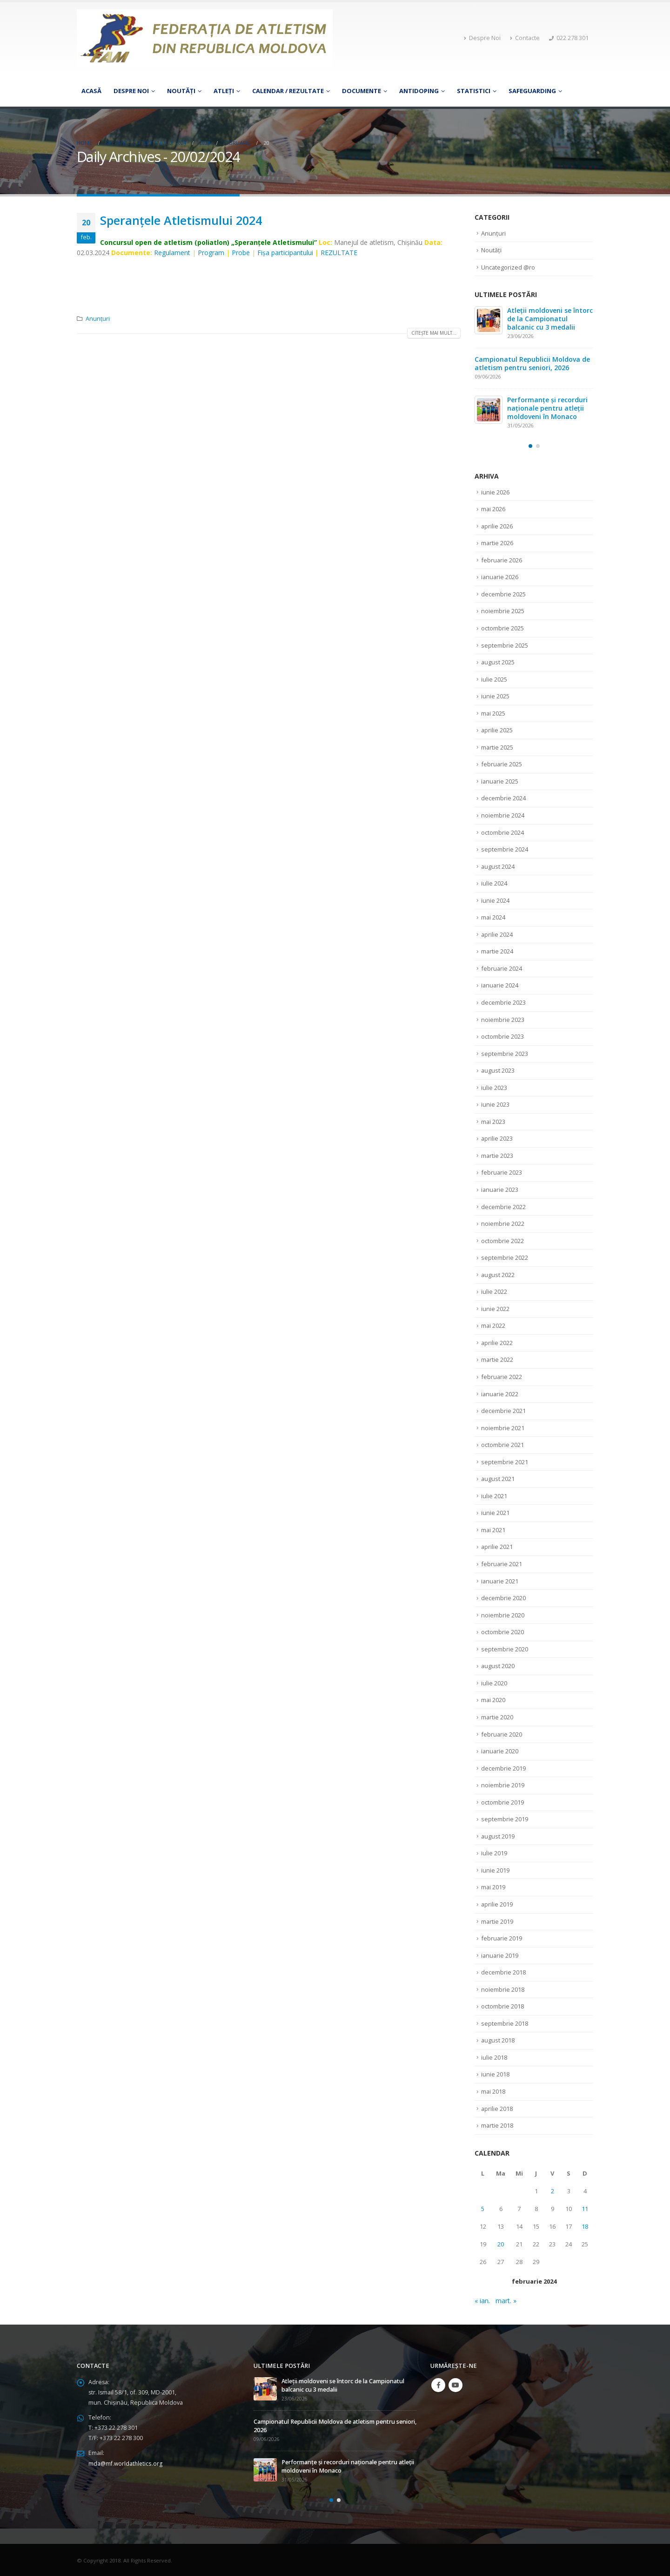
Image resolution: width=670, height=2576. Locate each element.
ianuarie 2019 (500, 1954)
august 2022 (498, 1274)
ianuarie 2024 (500, 984)
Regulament (172, 252)
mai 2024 (493, 917)
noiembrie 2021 (502, 1427)
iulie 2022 (494, 1291)
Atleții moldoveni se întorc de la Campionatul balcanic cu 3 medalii (550, 318)
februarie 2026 (502, 560)
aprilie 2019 (497, 1903)
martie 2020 (497, 1716)
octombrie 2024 (502, 832)
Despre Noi (482, 38)
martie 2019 (497, 1920)
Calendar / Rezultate (288, 91)
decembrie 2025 (503, 594)
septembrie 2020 (504, 1648)
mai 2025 (493, 713)
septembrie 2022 (504, 1257)
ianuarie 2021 (500, 1579)
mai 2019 (493, 1886)
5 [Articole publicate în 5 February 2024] (482, 2207)
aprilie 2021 (497, 1546)
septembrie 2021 (504, 1461)
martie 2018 (497, 2124)
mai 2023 (493, 1121)
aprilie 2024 (497, 934)
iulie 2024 (494, 883)
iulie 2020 (494, 1682)
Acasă (91, 91)
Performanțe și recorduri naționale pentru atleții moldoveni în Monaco (547, 408)
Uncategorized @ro (508, 267)
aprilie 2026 (497, 526)
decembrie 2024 (503, 798)
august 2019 (498, 1835)
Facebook (438, 2384)
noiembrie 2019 (502, 1784)
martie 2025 (497, 747)
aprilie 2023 (497, 1138)
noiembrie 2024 (502, 815)
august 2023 (498, 1070)
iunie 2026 (495, 491)
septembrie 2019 (504, 1818)
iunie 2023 (495, 1104)
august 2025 (498, 662)
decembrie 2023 (503, 1002)
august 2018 (498, 2039)
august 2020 (498, 1665)
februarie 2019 (502, 1937)
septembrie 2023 (504, 1053)
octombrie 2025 (502, 628)
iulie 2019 (494, 1852)
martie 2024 (497, 951)
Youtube (455, 2384)
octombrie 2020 (502, 1631)
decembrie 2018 (503, 1971)
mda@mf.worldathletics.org (126, 2462)
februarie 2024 (502, 968)
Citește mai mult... (433, 333)
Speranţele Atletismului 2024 (181, 220)
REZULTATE (339, 252)
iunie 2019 (495, 1869)
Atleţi (224, 91)
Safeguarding (532, 91)
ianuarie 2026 (500, 577)
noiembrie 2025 (502, 611)
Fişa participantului (285, 252)
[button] (530, 446)
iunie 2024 (495, 900)
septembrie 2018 (504, 2022)
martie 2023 (497, 1155)
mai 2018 (493, 2090)
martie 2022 (497, 1359)
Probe (241, 252)
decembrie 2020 (503, 1597)
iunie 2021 (495, 1512)
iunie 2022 (495, 1308)
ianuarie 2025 (500, 781)
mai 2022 (493, 1325)
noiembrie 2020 (502, 1614)
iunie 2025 (495, 696)
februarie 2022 (502, 1376)
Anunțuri (98, 319)
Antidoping (419, 91)
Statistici (473, 91)
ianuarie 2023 (500, 1189)
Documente (361, 91)
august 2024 (498, 866)
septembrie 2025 (504, 645)
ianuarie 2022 (500, 1393)
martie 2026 (497, 543)
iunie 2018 (495, 2073)
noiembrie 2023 (502, 1018)
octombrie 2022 (502, 1240)
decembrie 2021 (503, 1410)
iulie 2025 (494, 679)
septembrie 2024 (504, 849)
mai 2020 (493, 1699)
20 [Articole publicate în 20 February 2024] (500, 2242)
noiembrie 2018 (502, 1988)
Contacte (525, 38)
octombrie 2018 (502, 2005)
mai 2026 (493, 509)
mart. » (506, 2299)
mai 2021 (493, 1529)
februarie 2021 (502, 1563)
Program (211, 252)
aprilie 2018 (497, 2107)
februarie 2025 (502, 764)
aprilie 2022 (497, 1342)
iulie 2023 (494, 1087)
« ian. (482, 2299)
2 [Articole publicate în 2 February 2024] (552, 2189)
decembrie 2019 (503, 1767)
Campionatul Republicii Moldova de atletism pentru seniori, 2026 (532, 363)
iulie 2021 (494, 1495)
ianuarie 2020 (500, 1750)
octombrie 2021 (502, 1444)
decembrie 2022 (503, 1206)
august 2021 (498, 1478)
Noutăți (181, 91)
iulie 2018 (494, 2056)
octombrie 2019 (502, 1801)
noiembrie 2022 (502, 1223)
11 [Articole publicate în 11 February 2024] (585, 2207)
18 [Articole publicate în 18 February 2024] (585, 2225)
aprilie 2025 (497, 730)
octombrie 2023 (502, 1036)
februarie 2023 (502, 1172)
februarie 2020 (502, 1733)
